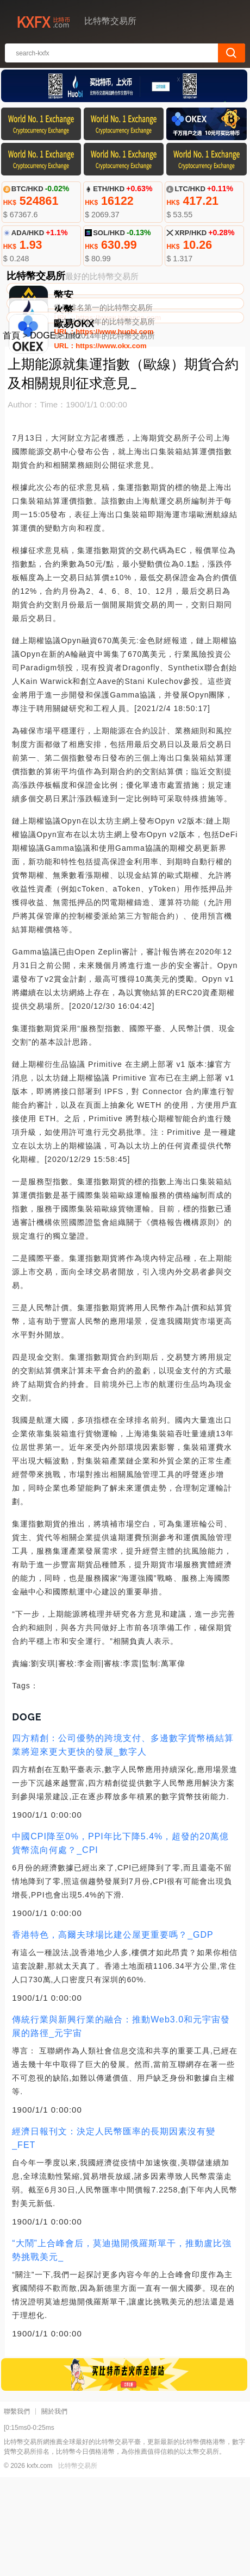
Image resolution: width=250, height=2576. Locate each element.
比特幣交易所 (77, 2564)
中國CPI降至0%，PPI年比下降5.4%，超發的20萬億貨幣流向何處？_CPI (120, 1942)
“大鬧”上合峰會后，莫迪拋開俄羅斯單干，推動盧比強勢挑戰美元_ (122, 2349)
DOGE (42, 434)
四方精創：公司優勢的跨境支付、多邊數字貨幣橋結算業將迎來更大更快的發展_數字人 (123, 1843)
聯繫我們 (17, 2510)
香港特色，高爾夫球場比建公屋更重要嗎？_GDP (113, 2033)
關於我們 (54, 2510)
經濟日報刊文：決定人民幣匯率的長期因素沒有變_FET (113, 2237)
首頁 (11, 434)
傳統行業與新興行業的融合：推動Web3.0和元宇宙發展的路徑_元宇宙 (121, 2125)
